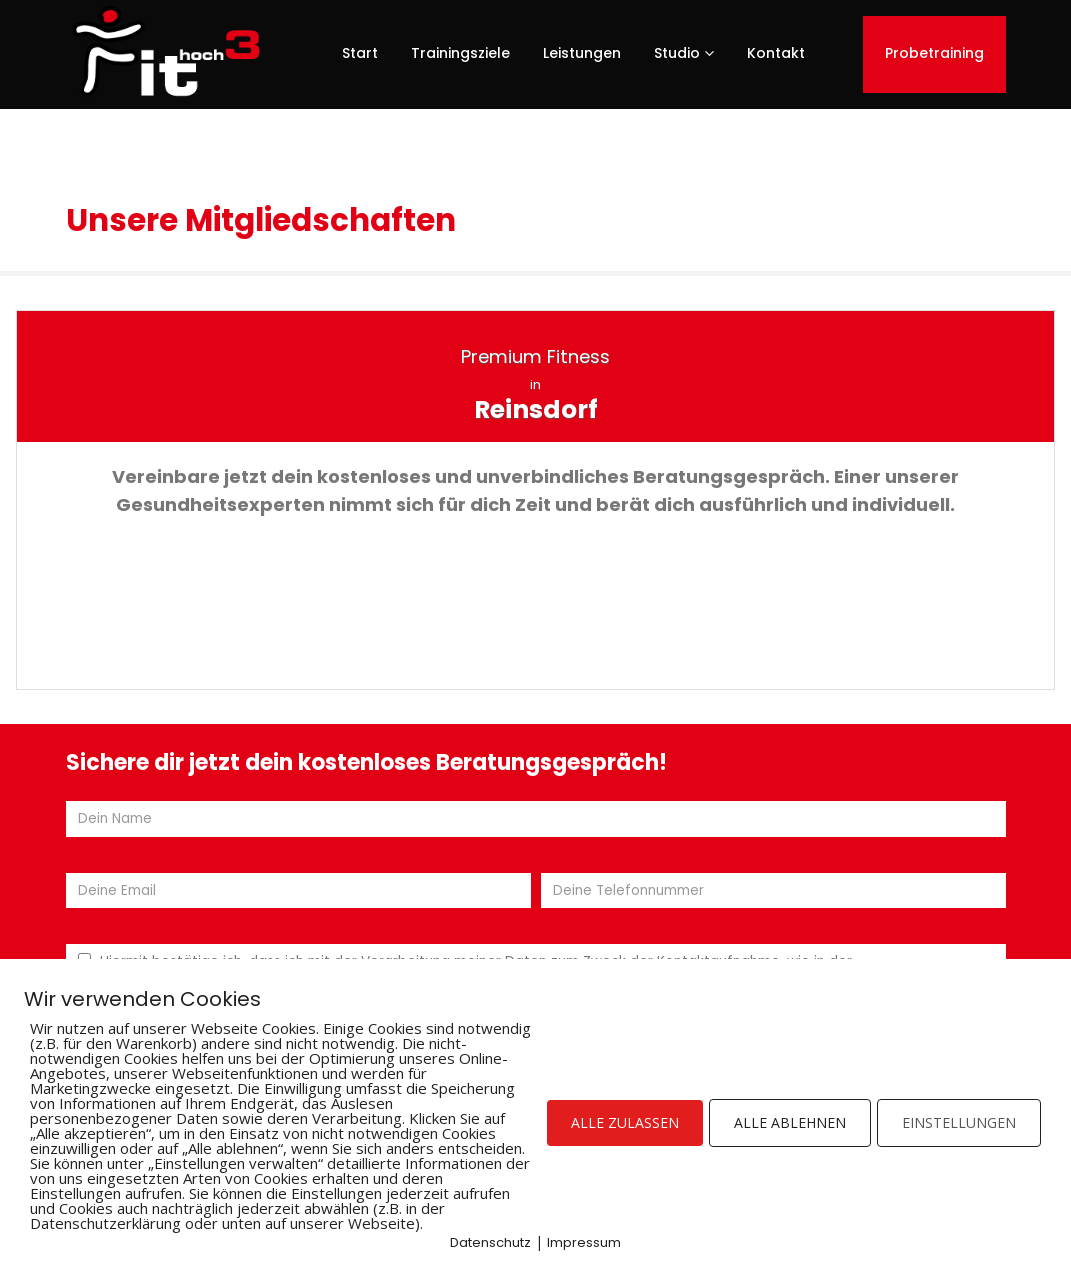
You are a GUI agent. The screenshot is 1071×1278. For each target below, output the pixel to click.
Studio (677, 53)
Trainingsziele (460, 53)
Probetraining (934, 53)
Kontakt (776, 53)
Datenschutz (490, 1242)
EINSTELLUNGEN (959, 1122)
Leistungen (582, 53)
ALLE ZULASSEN (625, 1122)
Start (360, 53)
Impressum (584, 1242)
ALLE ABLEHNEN (790, 1122)
